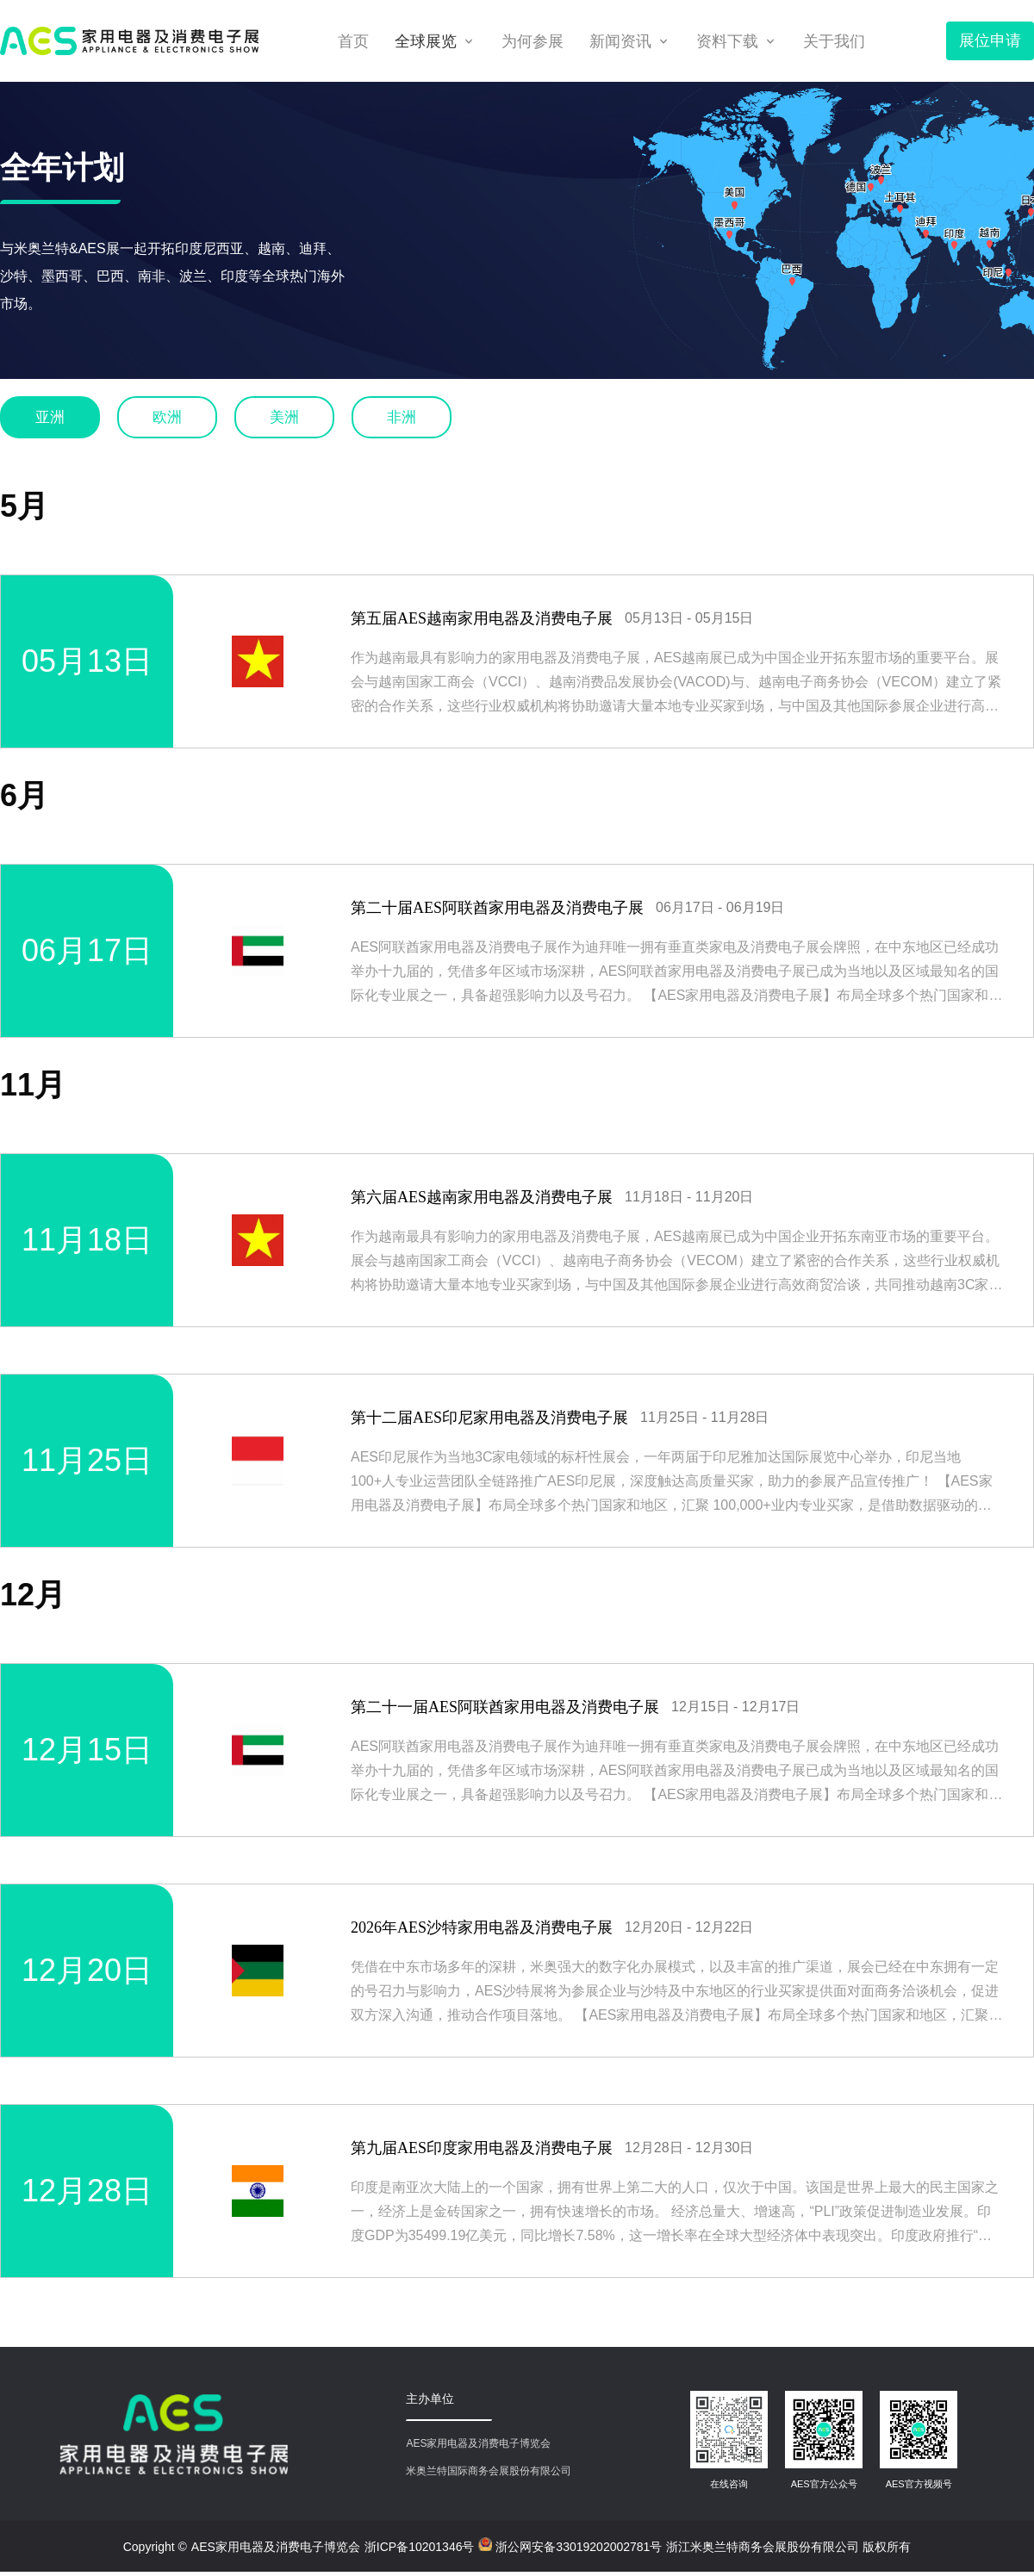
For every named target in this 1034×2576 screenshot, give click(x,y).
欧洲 (167, 417)
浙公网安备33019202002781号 (570, 2545)
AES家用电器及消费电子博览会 (275, 2547)
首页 (353, 41)
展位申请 (990, 40)
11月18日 (87, 1239)
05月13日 (87, 661)
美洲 (284, 417)
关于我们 (834, 41)
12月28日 (87, 2190)
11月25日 (87, 1460)
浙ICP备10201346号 (419, 2547)
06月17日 (87, 950)
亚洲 (50, 417)
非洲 (401, 417)
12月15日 (87, 1749)
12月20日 (87, 1970)
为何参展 (532, 41)
